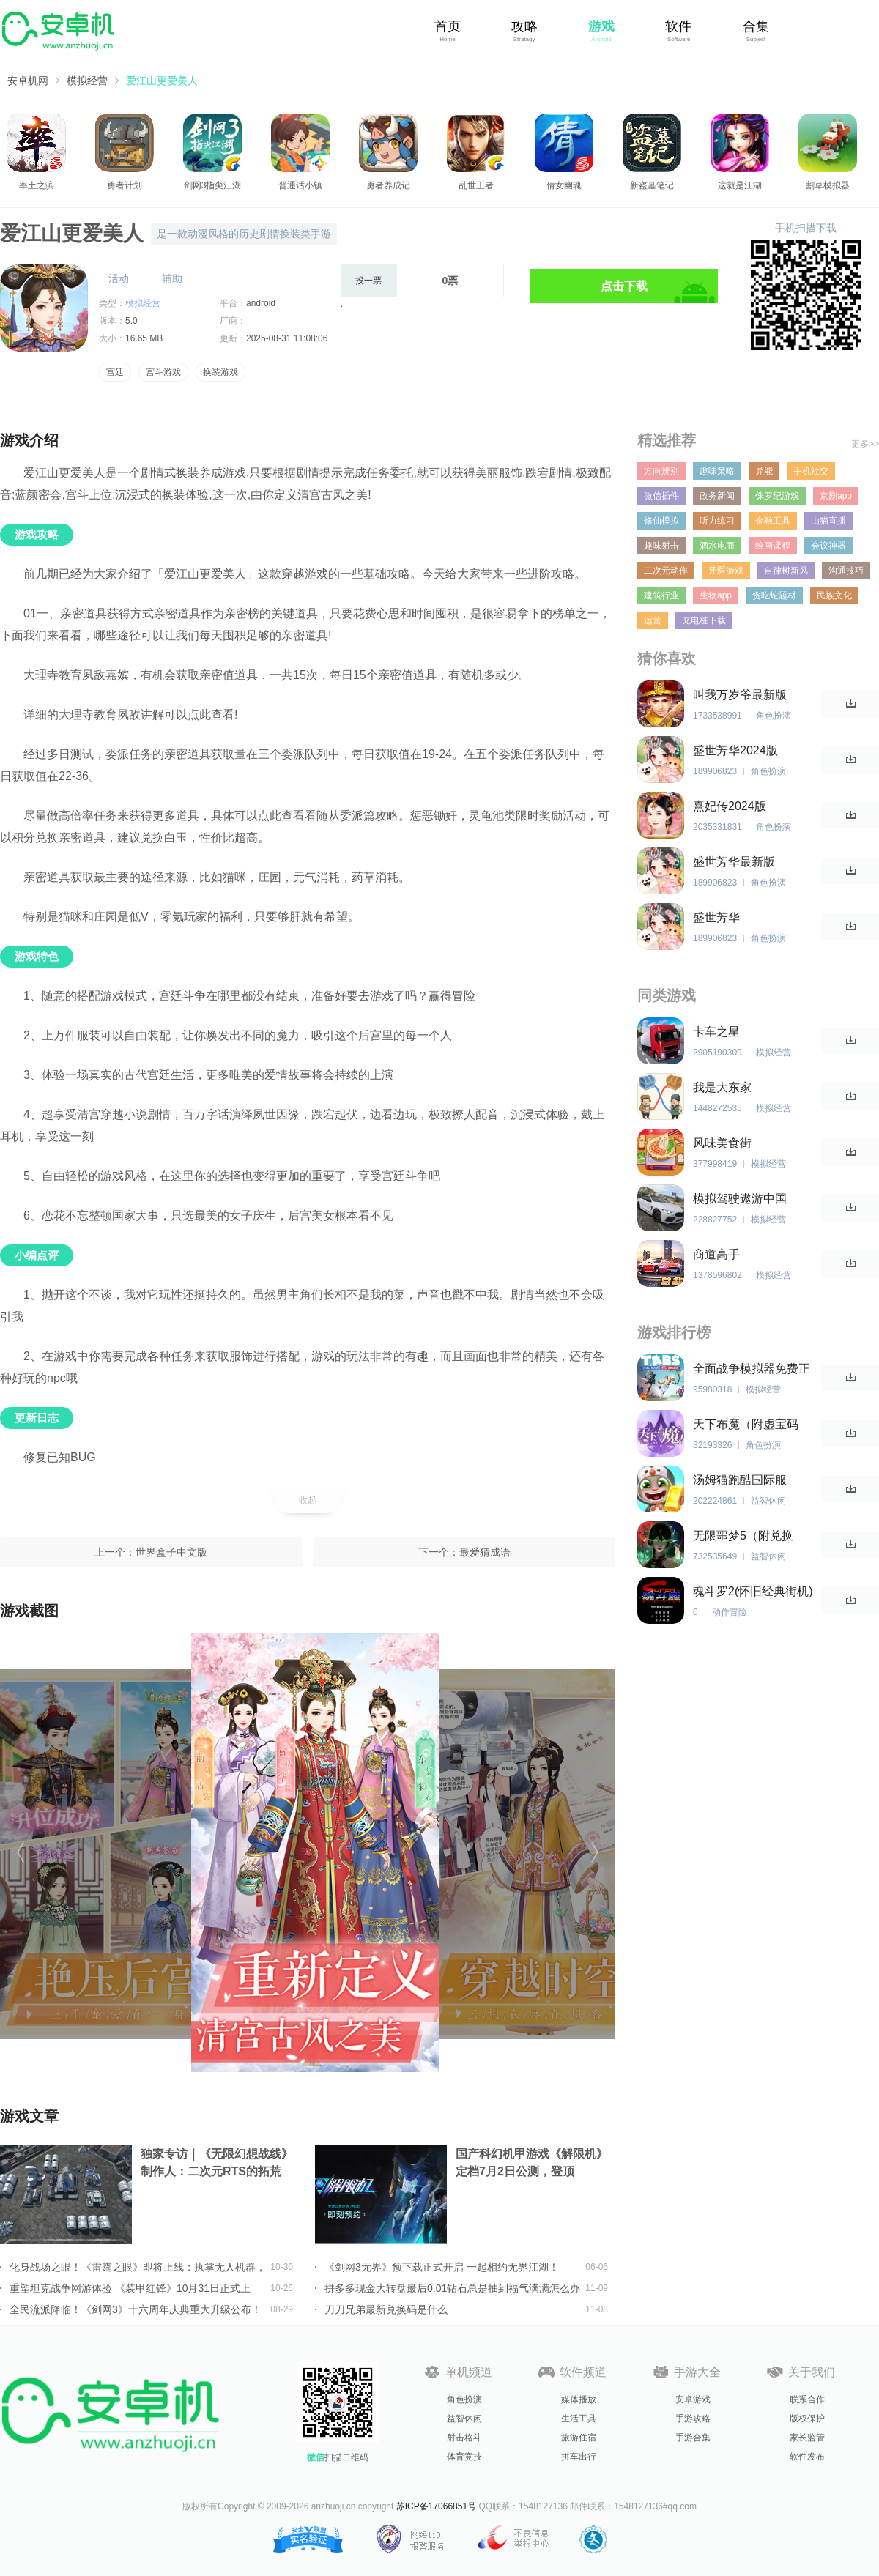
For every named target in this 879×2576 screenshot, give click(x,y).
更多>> (865, 444)
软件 (678, 26)
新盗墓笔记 (652, 185)
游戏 (601, 26)
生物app (716, 595)
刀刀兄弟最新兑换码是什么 (386, 2309)
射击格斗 (464, 2437)
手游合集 (693, 2437)
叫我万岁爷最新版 (740, 694)
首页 (447, 26)
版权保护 (807, 2418)
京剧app (836, 496)
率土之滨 (36, 185)
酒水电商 (717, 546)
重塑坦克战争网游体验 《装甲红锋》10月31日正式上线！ (130, 2288)
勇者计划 (124, 185)
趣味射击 (661, 546)
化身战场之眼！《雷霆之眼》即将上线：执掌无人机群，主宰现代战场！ (138, 2267)
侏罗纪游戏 (777, 496)
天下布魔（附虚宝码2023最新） (745, 1425)
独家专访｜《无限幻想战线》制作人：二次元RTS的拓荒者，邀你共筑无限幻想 (217, 2164)
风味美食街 (722, 1143)
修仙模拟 (661, 521)
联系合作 (807, 2399)
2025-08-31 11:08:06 (286, 338)
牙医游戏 (725, 570)
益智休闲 (464, 2418)
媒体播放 (578, 2399)
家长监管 (807, 2437)
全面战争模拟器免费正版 (751, 1369)
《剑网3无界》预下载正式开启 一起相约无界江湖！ (441, 2267)
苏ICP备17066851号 (436, 2506)
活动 (118, 278)
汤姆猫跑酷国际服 (740, 1480)
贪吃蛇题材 (774, 595)
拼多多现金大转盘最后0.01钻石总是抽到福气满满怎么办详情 (452, 2288)
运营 (652, 620)
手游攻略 (693, 2418)
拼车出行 (578, 2456)
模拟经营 (87, 80)
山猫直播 (828, 521)
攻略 (524, 26)
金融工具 (772, 521)
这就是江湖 (740, 185)
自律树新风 (786, 570)
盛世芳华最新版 (734, 861)
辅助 (172, 278)
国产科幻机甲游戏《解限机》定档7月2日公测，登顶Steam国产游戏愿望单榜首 (532, 2164)
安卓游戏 (693, 2399)
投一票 (368, 280)
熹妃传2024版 (729, 806)
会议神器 (828, 546)
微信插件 (661, 496)
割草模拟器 (828, 185)
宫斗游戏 (163, 372)
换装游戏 (220, 372)
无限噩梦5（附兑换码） (743, 1536)
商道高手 (716, 1254)
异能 (764, 471)
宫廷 (115, 372)
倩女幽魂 (564, 185)
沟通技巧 (846, 570)
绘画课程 (772, 546)
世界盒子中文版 (171, 1552)
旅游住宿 (578, 2437)
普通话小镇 (300, 185)
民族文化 (834, 595)
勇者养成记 (388, 185)
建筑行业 (661, 595)
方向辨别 (661, 471)
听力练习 (717, 521)
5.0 (131, 321)
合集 (756, 26)
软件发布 (807, 2456)
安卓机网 (27, 80)
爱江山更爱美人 (162, 80)
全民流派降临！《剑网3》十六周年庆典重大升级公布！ (136, 2309)
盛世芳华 (716, 917)
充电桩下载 (704, 620)
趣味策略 (717, 471)
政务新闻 (717, 496)
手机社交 (810, 471)
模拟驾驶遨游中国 (740, 1198)
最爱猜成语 (485, 1552)
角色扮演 (464, 2399)
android (260, 303)
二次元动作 (666, 570)
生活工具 (578, 2418)
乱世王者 (476, 185)
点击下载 (624, 286)
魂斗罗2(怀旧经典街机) (753, 1591)
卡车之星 (716, 1031)
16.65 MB (144, 338)
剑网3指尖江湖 (213, 185)
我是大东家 (722, 1087)
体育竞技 (464, 2456)
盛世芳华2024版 (735, 750)
